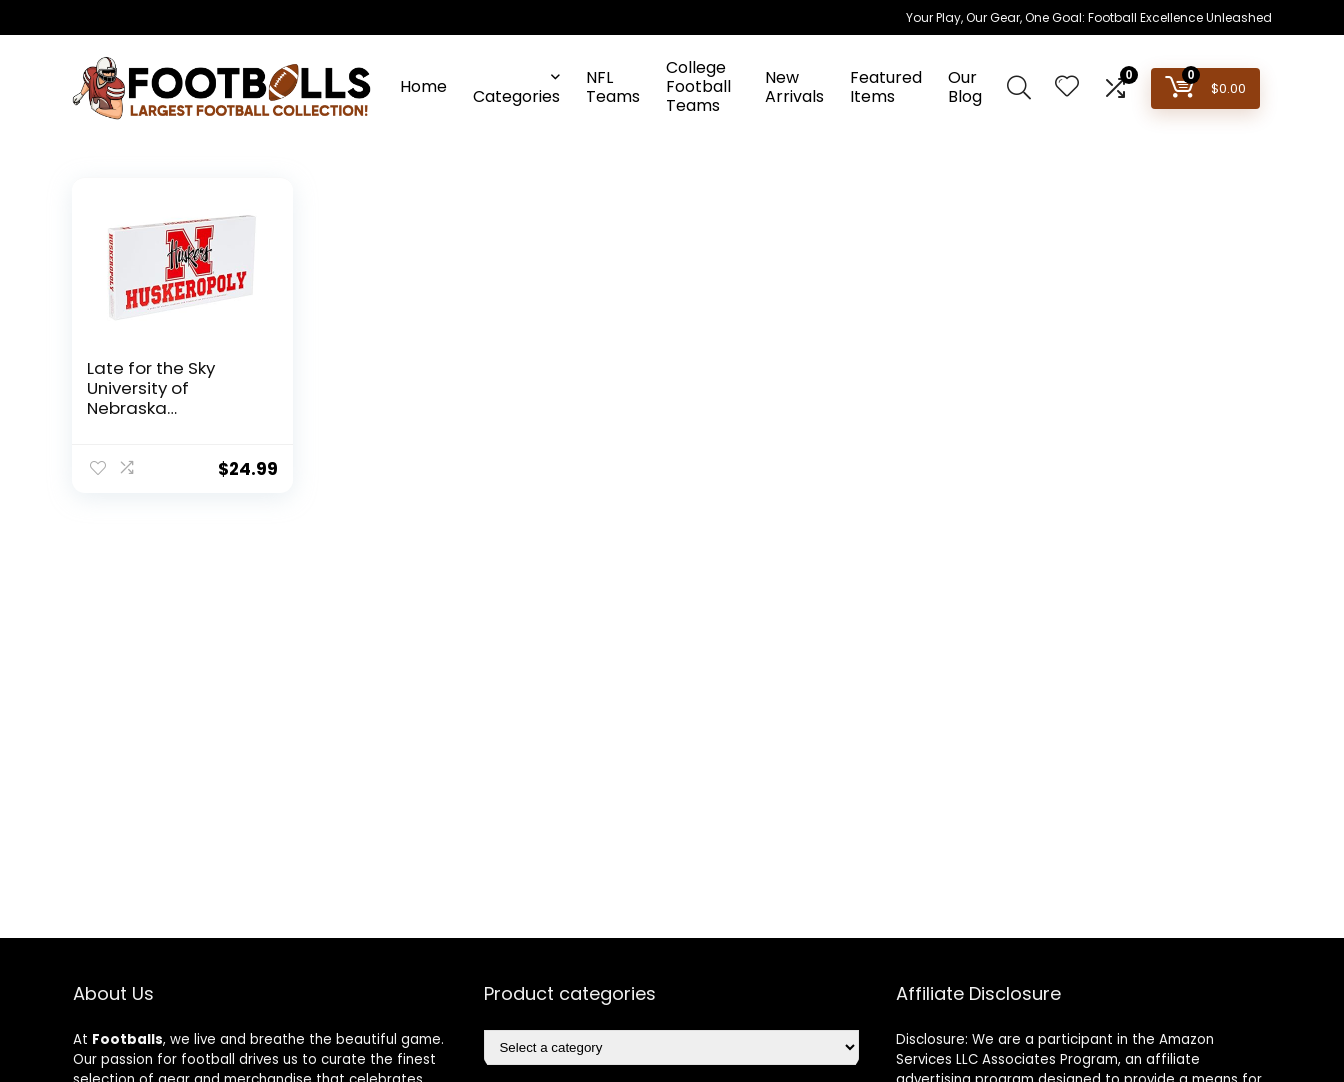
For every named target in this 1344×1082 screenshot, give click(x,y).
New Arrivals (794, 87)
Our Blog (965, 87)
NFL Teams (613, 87)
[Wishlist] (1067, 87)
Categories (516, 96)
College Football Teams (698, 86)
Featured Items (886, 87)
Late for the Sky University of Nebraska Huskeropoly (151, 398)
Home (423, 86)
